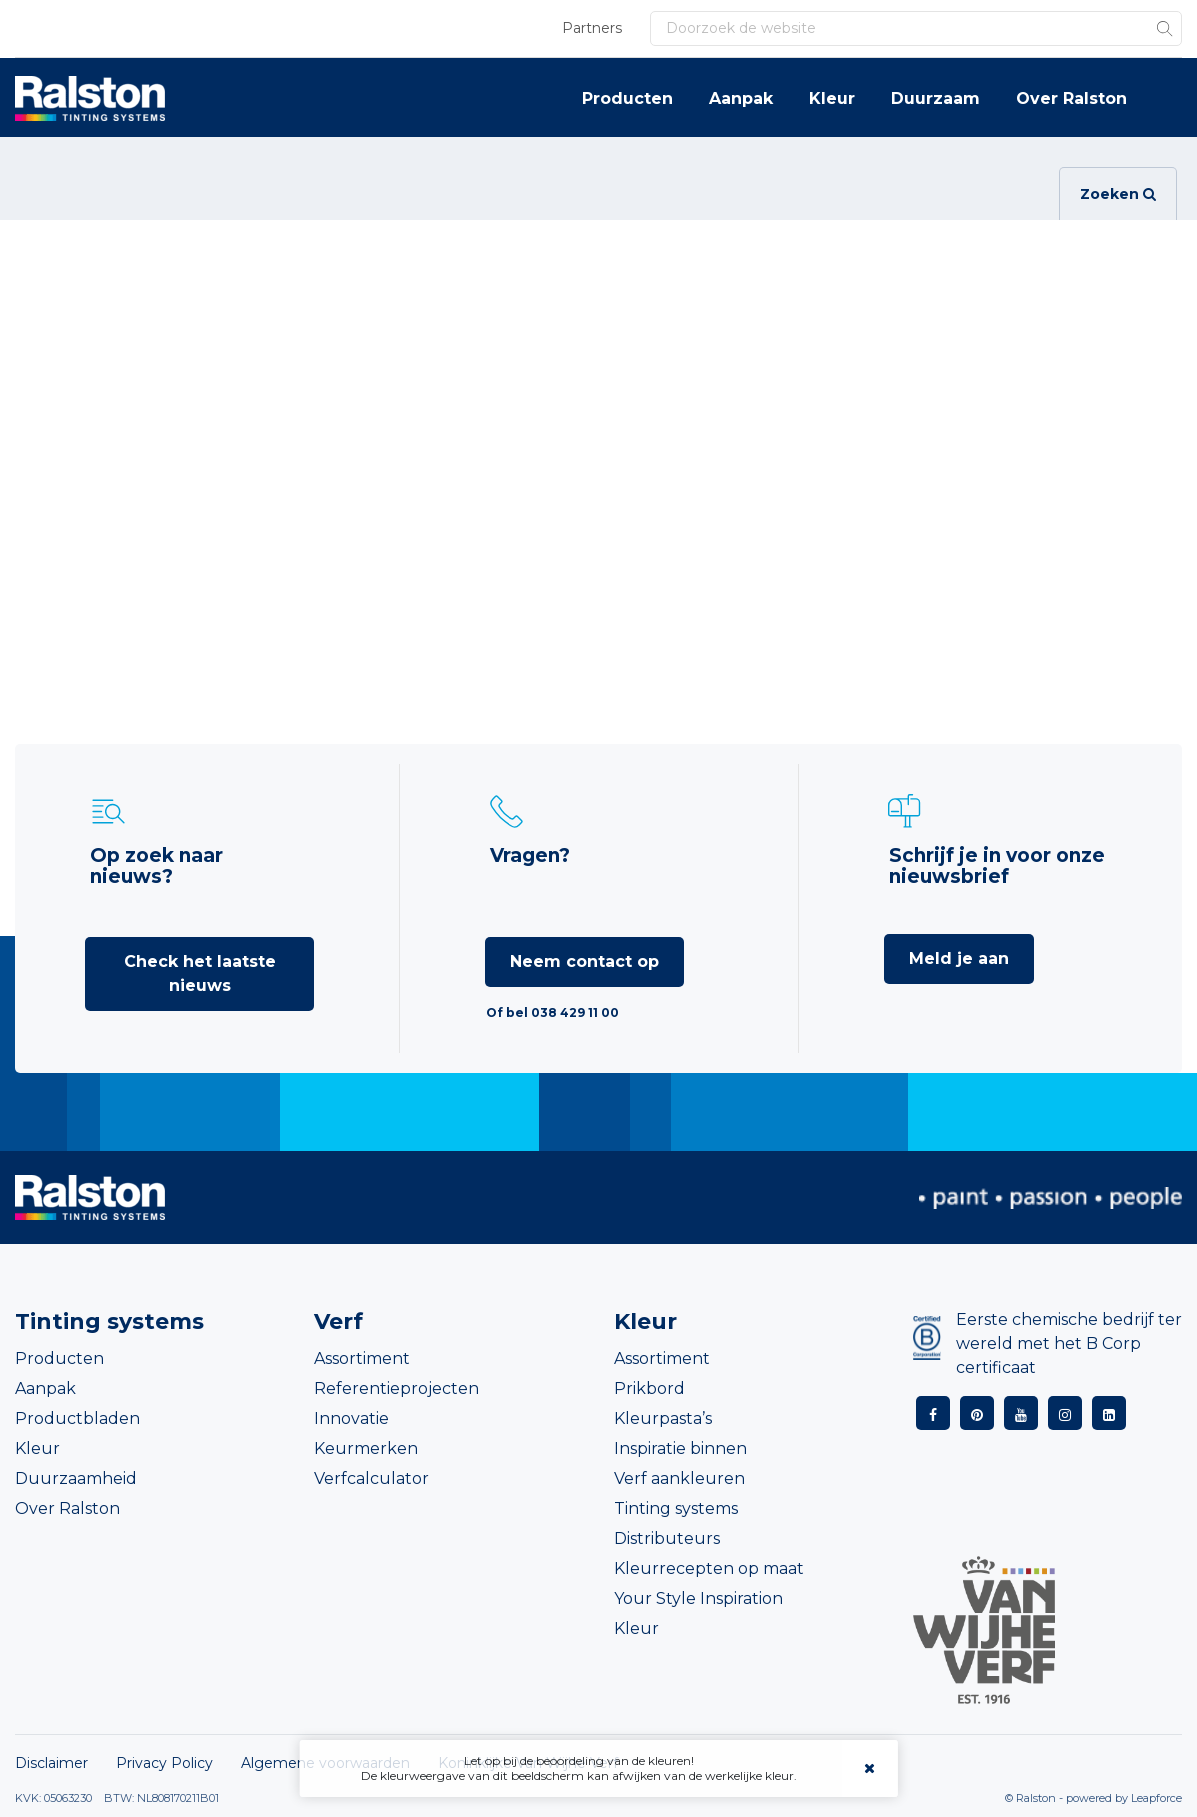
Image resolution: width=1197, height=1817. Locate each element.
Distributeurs (667, 1538)
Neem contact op (584, 961)
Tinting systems (676, 1508)
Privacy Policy (164, 1763)
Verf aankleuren (679, 1478)
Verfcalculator (371, 1478)
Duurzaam (935, 98)
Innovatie (351, 1418)
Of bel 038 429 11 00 (552, 1012)
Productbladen (77, 1418)
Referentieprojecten (396, 1388)
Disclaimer (51, 1763)
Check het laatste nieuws (200, 973)
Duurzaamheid (76, 1478)
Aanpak (741, 98)
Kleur (832, 98)
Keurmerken (366, 1448)
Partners (592, 28)
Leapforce (1156, 1798)
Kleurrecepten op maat (709, 1568)
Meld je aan (959, 958)
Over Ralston (1071, 98)
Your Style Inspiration (698, 1598)
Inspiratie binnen (680, 1448)
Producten (627, 98)
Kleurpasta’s (663, 1418)
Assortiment (362, 1358)
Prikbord (649, 1388)
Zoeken (1118, 194)
